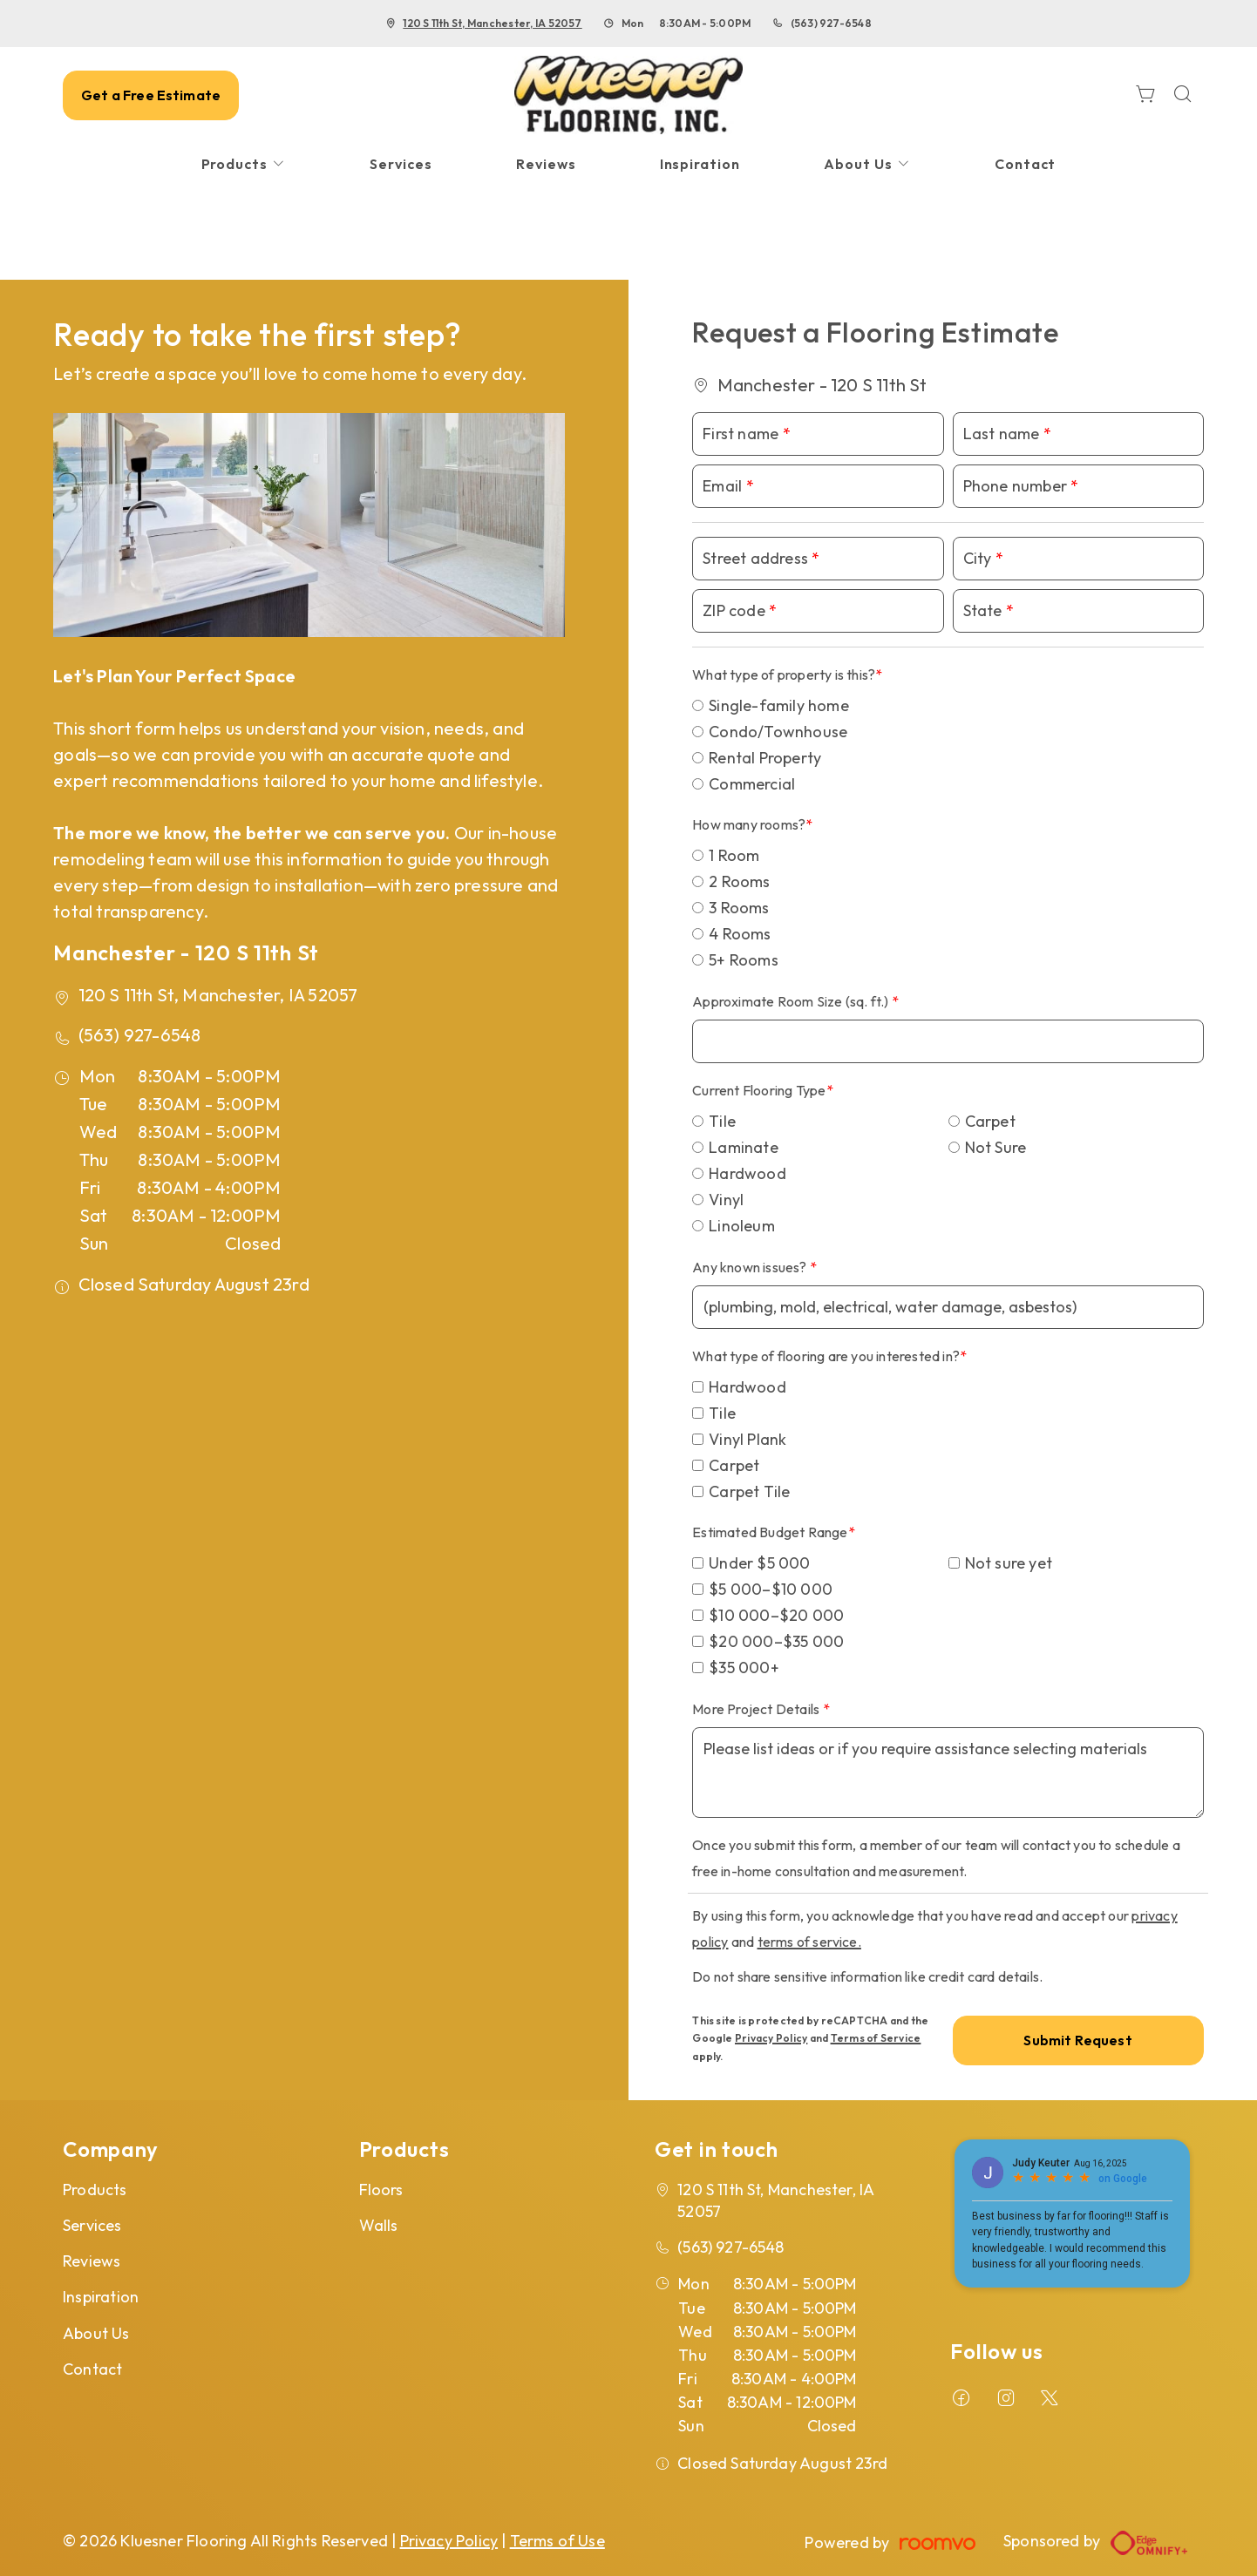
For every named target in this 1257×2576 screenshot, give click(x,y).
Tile (722, 1121)
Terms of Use (557, 2541)
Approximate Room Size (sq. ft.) (791, 1001)
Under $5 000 (759, 1563)
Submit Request (1077, 2040)
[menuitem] (244, 164)
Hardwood (747, 1173)
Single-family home (779, 705)
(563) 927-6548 (831, 23)
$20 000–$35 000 (776, 1641)
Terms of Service (876, 2037)
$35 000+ (744, 1667)
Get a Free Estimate (151, 95)
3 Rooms (739, 908)
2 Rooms (739, 881)
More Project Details (757, 1709)
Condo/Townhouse (778, 732)
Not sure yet (1008, 1563)
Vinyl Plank (747, 1439)
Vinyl (726, 1200)
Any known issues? (751, 1267)
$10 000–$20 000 (776, 1615)
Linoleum (742, 1226)
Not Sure (996, 1147)
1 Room (734, 855)
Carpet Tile (749, 1491)
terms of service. (809, 1941)
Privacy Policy (771, 2037)
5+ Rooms (743, 960)
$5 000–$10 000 (770, 1589)
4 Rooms (740, 934)
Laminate (743, 1147)
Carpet (990, 1121)
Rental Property (765, 758)
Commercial (752, 784)
